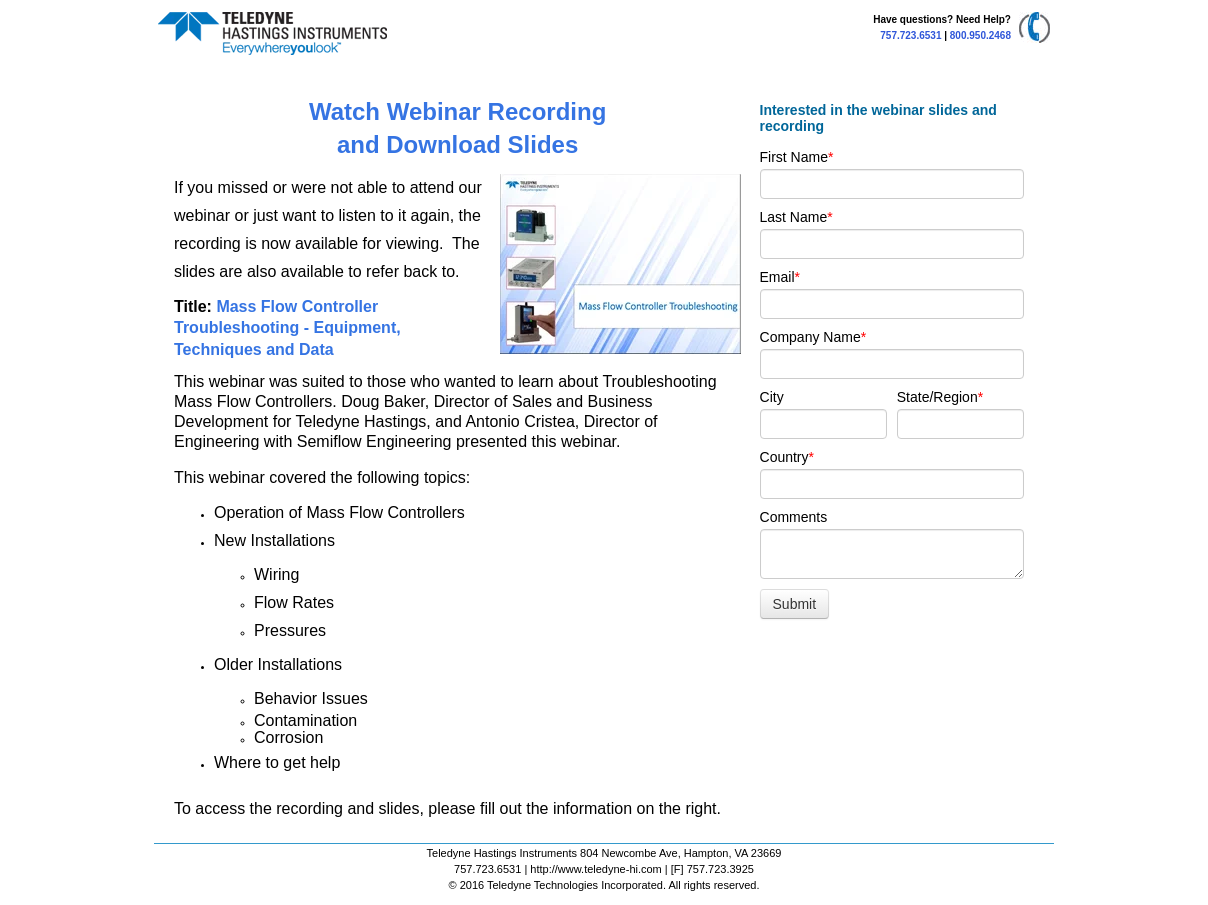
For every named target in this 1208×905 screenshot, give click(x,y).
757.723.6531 (910, 35)
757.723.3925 (720, 869)
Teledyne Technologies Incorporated (575, 885)
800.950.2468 (980, 35)
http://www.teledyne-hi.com (595, 869)
